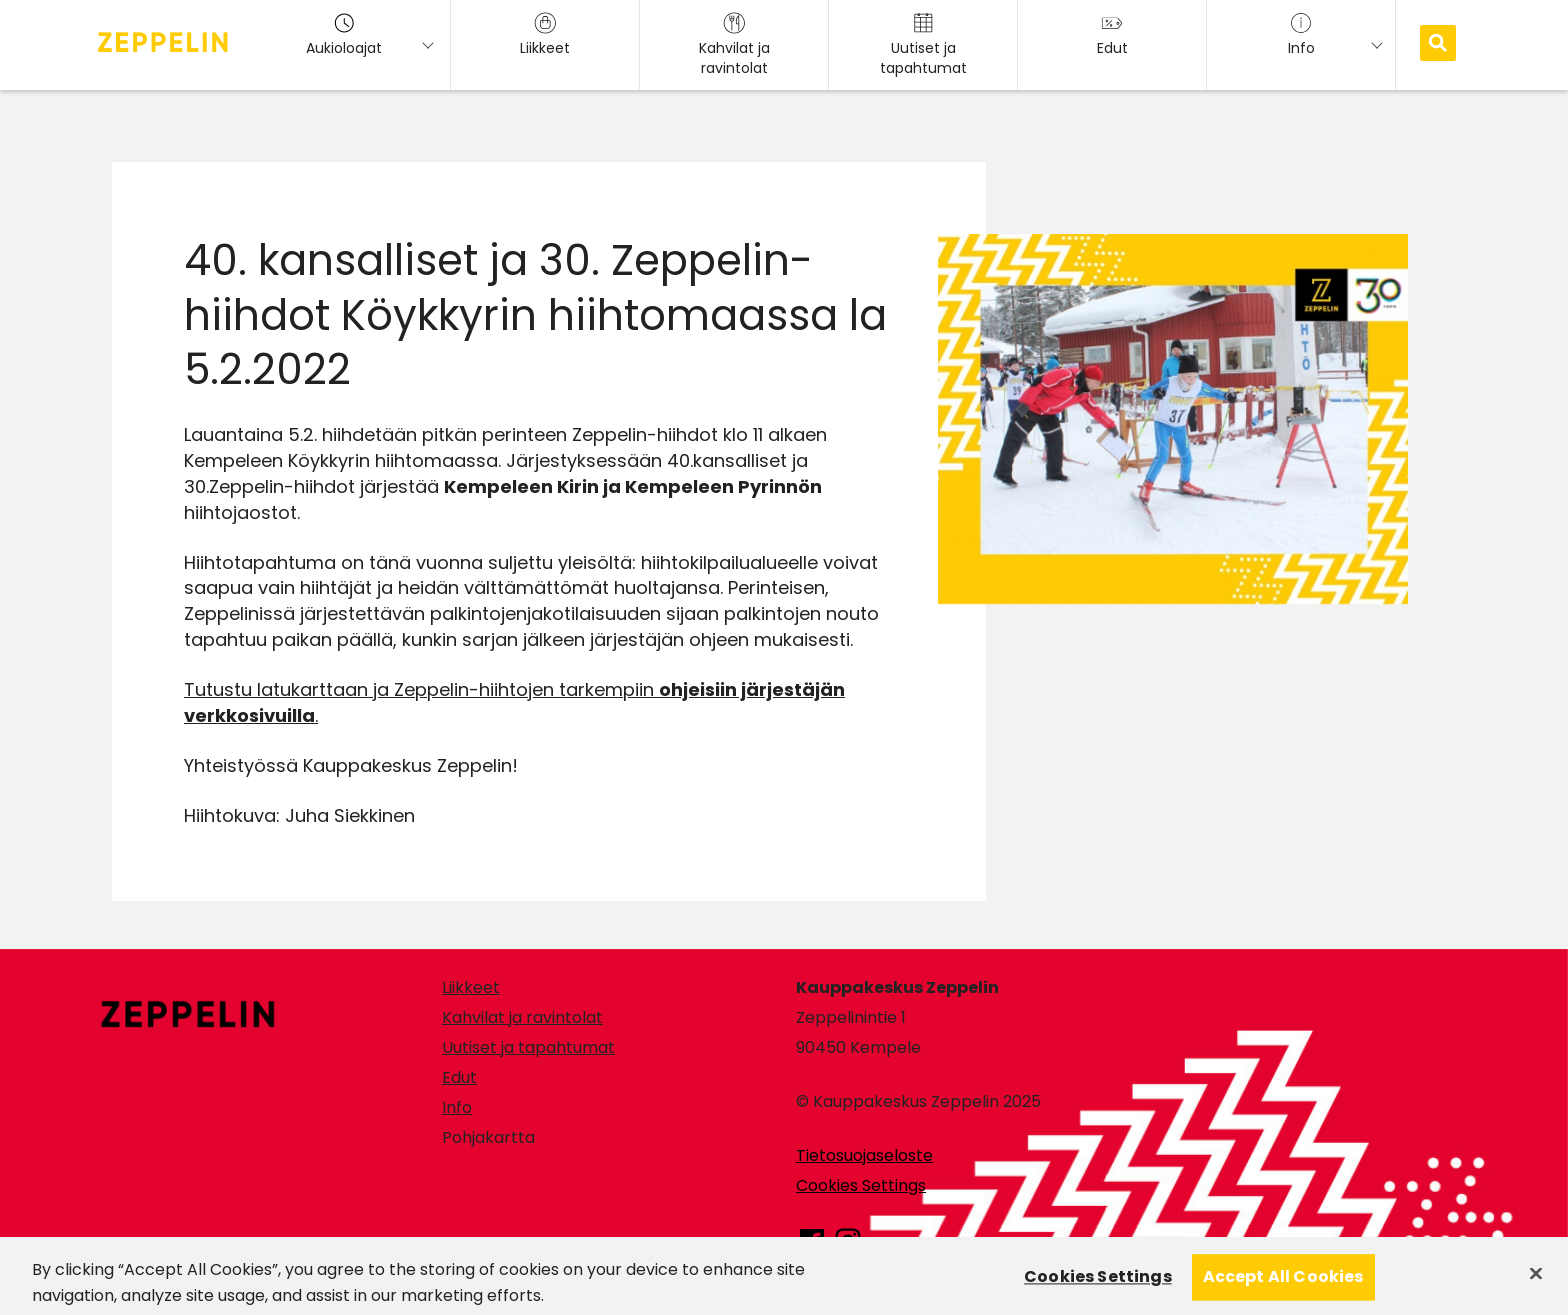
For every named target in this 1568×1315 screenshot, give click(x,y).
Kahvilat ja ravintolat (522, 1017)
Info (457, 1107)
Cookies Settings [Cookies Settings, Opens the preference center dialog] (1098, 1285)
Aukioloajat (344, 35)
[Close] (1536, 1282)
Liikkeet (471, 987)
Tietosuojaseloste (864, 1155)
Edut (459, 1077)
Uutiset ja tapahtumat (528, 1047)
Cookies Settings (861, 1185)
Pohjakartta (488, 1138)
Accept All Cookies (1283, 1285)
